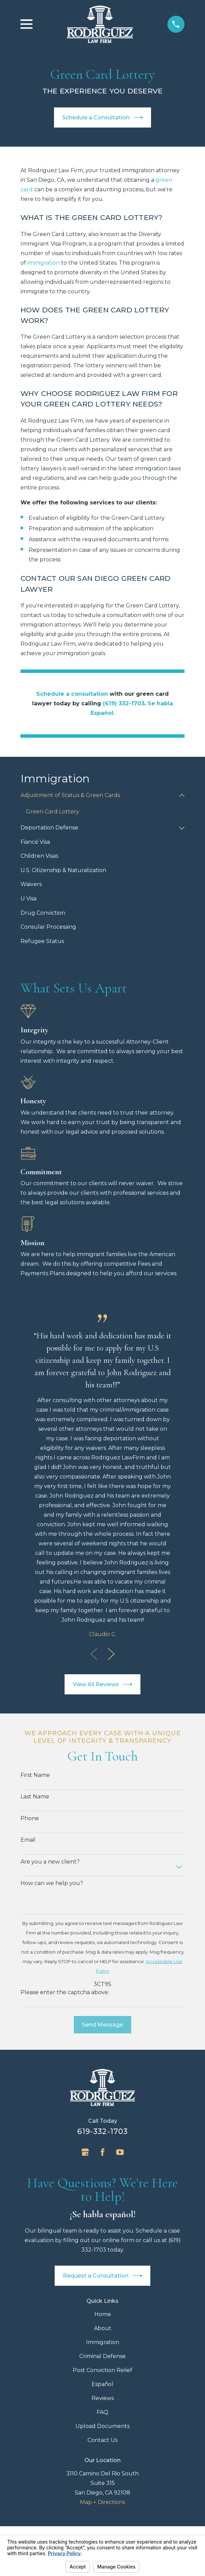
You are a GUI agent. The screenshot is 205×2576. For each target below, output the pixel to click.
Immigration (102, 2342)
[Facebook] (102, 2152)
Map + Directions (102, 2502)
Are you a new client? (50, 1861)
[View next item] (111, 1654)
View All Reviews (103, 1684)
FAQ (102, 2412)
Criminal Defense (102, 2356)
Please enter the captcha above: (64, 1992)
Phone (29, 1818)
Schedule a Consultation (102, 117)
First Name (35, 1775)
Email (28, 1840)
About (102, 2328)
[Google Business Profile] (85, 2152)
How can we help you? (51, 1883)
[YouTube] (120, 2152)
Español (102, 2384)
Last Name (34, 1796)
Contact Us (102, 2440)
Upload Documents (102, 2426)
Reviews (103, 2398)
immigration (43, 263)
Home (102, 2314)
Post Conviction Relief (102, 2370)
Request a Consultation (102, 2275)
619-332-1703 (102, 2131)
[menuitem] (98, 796)
